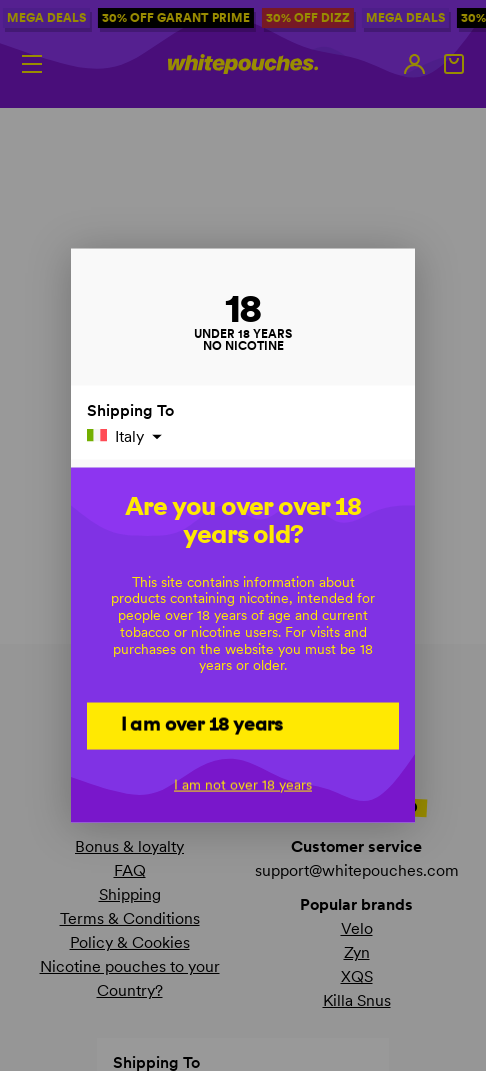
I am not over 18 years (243, 784)
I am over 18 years (202, 724)
